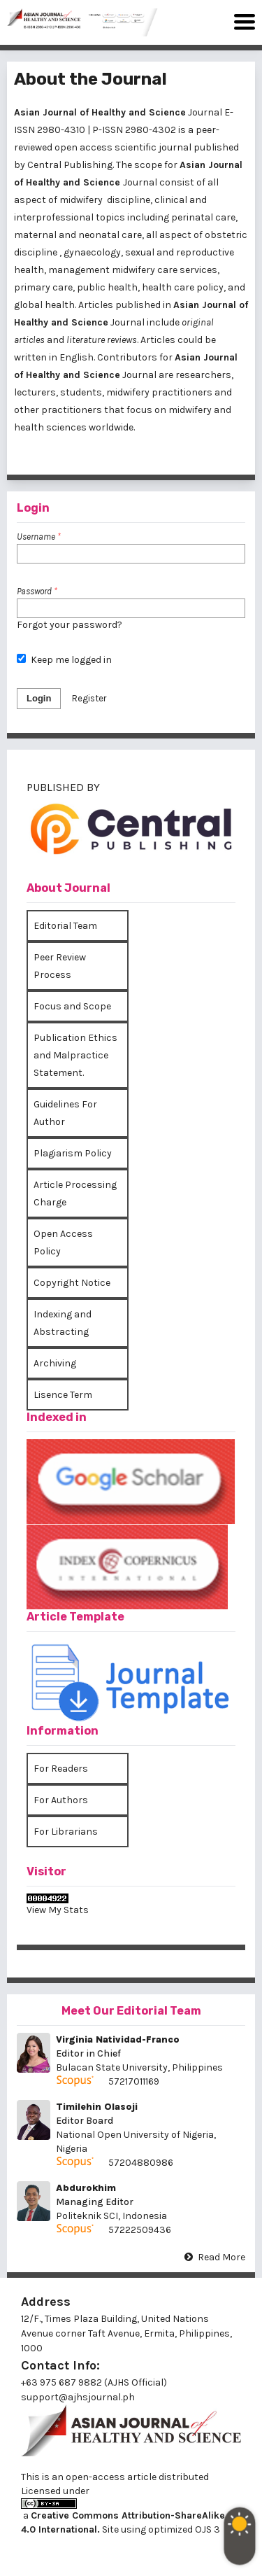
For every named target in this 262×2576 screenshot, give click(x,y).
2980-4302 (150, 130)
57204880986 (140, 2163)
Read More (221, 2257)
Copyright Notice (72, 1283)
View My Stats (58, 1910)
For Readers (61, 1768)
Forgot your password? (69, 625)
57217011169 (133, 2081)
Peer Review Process (60, 966)
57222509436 (139, 2230)
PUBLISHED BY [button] (63, 787)
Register (89, 698)
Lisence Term (63, 1395)
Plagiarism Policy (73, 1153)
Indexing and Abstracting (63, 1323)
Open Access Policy (63, 1242)
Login (39, 698)
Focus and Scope (72, 1006)
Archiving (55, 1363)
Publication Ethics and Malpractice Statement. (75, 1055)
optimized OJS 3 (183, 2529)
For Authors (61, 1800)
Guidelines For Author (65, 1113)
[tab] (131, 830)
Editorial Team (65, 926)
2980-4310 (61, 130)
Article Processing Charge (75, 1193)
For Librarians (66, 1831)
